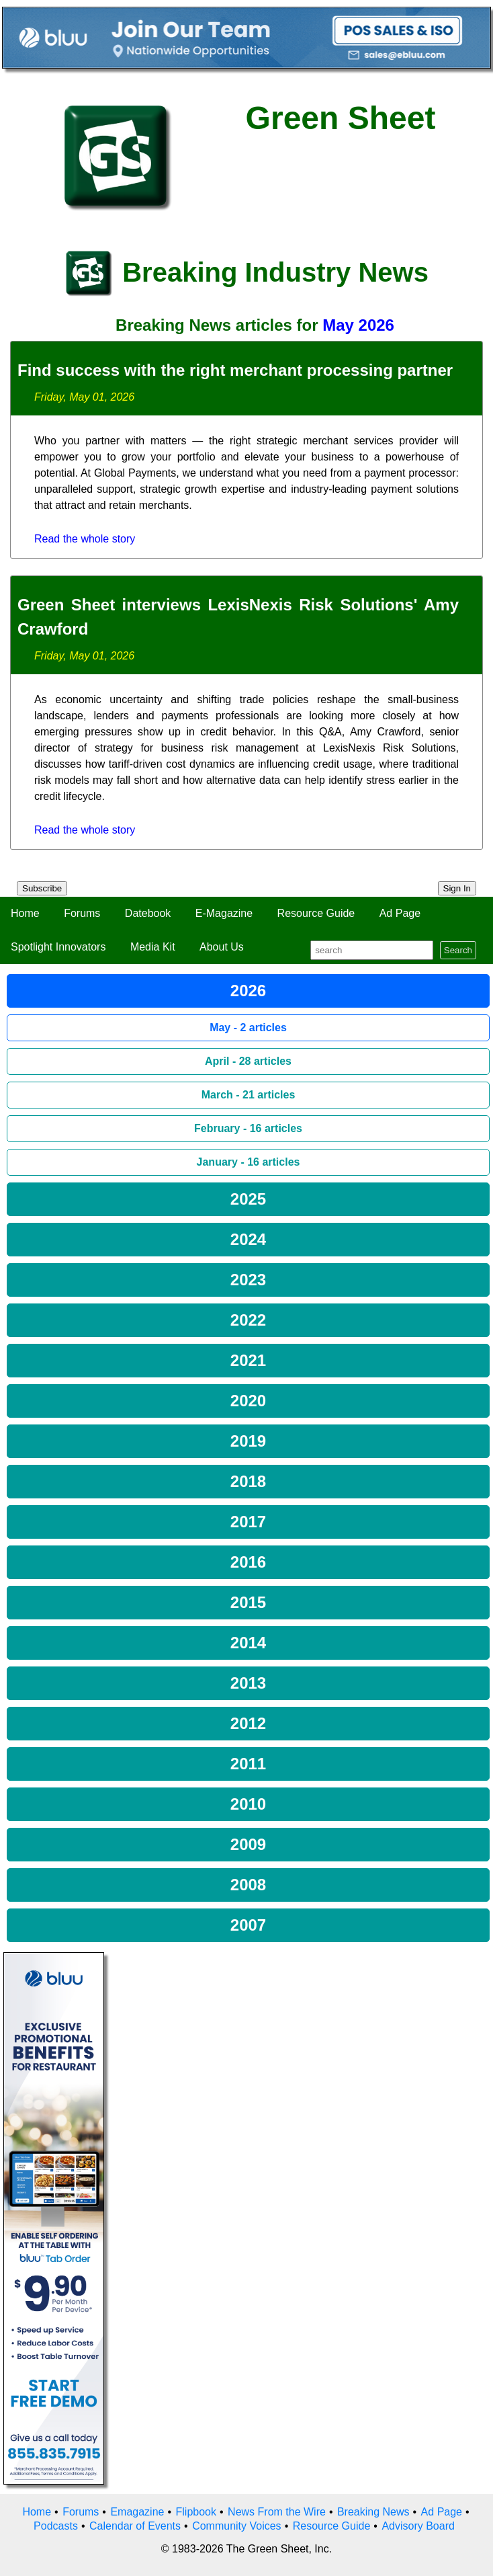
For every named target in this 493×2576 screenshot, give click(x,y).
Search (458, 950)
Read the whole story (84, 539)
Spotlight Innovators (58, 947)
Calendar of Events (135, 2526)
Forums (82, 913)
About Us (221, 947)
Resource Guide (316, 913)
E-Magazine (224, 913)
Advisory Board (418, 2526)
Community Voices (236, 2526)
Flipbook (196, 2512)
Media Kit (152, 947)
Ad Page (399, 913)
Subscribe (42, 888)
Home (25, 913)
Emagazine (137, 2512)
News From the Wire (277, 2512)
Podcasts (56, 2526)
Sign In (457, 888)
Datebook (148, 913)
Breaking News (373, 2512)
